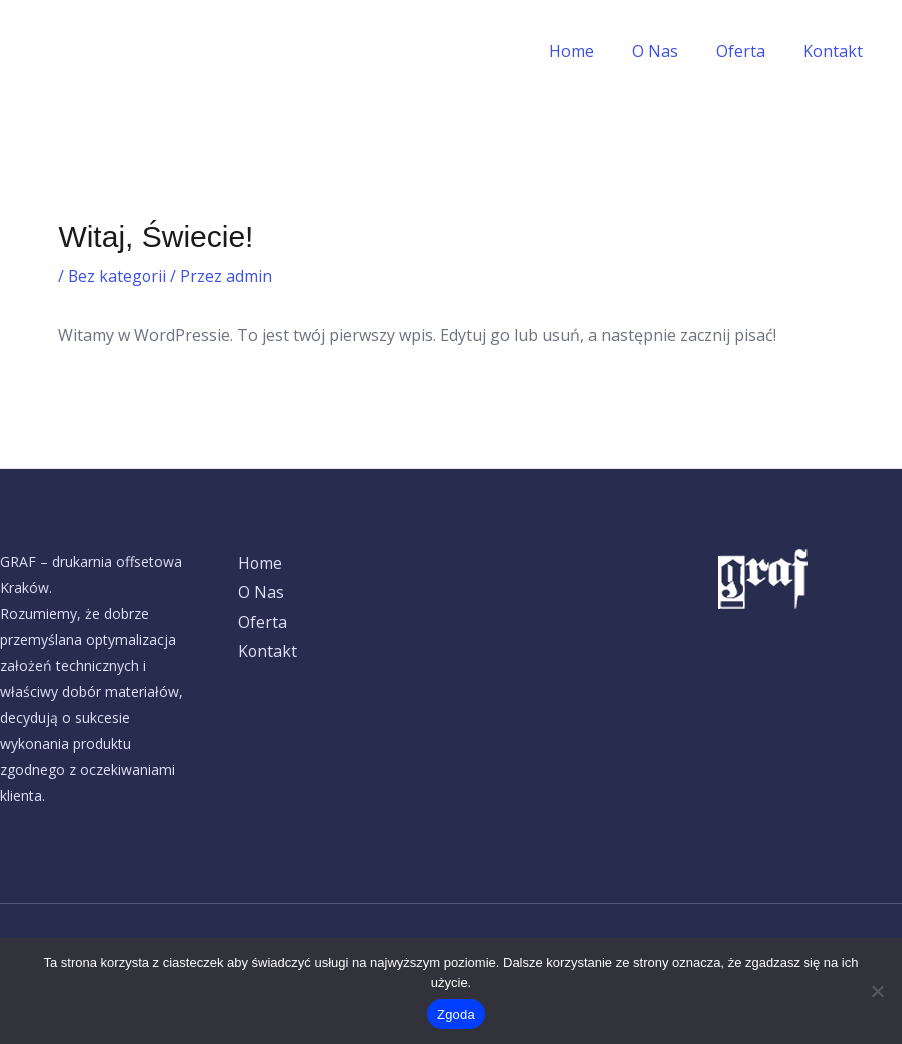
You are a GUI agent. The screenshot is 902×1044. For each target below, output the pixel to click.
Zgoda (456, 1014)
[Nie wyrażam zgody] (877, 991)
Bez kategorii (118, 276)
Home (592, 51)
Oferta (749, 51)
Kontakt (836, 51)
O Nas (670, 51)
